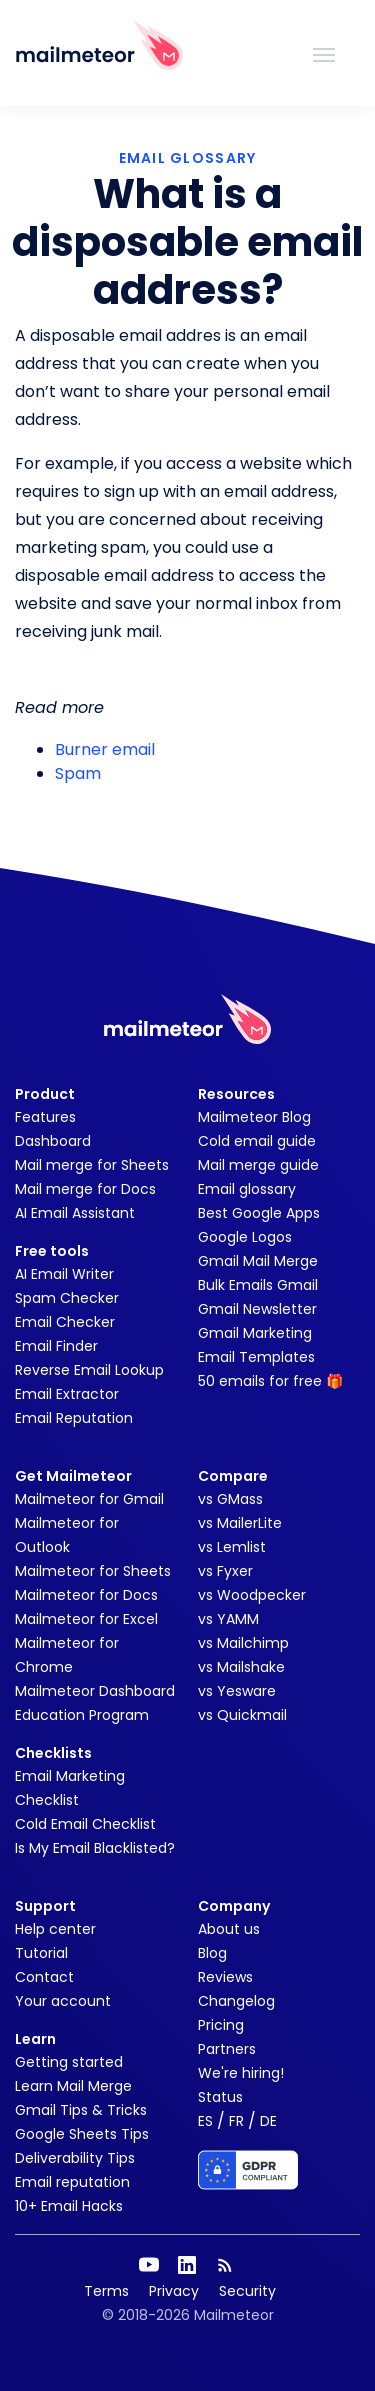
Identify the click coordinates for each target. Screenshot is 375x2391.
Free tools (52, 1251)
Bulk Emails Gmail (258, 1285)
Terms (106, 2291)
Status (220, 2097)
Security (247, 2291)
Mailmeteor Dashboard (95, 1691)
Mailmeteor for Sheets (93, 1571)
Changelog (236, 2001)
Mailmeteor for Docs (86, 1595)
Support (45, 1906)
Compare (233, 1476)
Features (45, 1117)
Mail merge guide (258, 1165)
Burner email (105, 749)
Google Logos (245, 1237)
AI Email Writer (64, 1274)
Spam (78, 773)
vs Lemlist (232, 1547)
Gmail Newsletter (257, 1309)
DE (268, 2121)
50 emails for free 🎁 (270, 1381)
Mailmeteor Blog (254, 1117)
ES (205, 2121)
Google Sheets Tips (82, 2134)
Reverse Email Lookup (89, 1370)
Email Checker (65, 1322)
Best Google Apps (259, 1213)
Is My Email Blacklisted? (95, 1848)
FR (236, 2121)
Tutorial (41, 1953)
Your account (63, 2001)
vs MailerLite (240, 1523)
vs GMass (230, 1499)
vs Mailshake (241, 1667)
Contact (44, 1977)
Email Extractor (67, 1394)
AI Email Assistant (75, 1213)
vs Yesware (237, 1691)
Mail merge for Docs (85, 1189)
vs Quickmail (242, 1715)
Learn (35, 2039)
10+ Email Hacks (69, 2206)
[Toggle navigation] (324, 53)
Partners (227, 2049)
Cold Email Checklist (85, 1824)
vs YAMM (228, 1619)
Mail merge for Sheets (92, 1165)
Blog (212, 1953)
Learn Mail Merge (73, 2086)
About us (229, 1929)
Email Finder (56, 1346)
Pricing (221, 2025)
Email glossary (247, 1189)
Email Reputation (74, 1418)
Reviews (225, 1977)
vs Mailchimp (243, 1643)
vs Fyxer (225, 1571)
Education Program (82, 1715)
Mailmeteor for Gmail (89, 1499)
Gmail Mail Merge (258, 1261)
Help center (55, 1929)
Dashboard (53, 1141)
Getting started (69, 2062)
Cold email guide (257, 1141)
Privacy (174, 2291)
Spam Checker (67, 1298)
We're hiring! (241, 2073)
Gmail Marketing (255, 1333)
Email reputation (72, 2182)
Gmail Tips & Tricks (81, 2110)
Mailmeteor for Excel (86, 1619)
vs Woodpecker (252, 1595)
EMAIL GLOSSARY (188, 158)
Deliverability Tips (75, 2158)
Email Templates (256, 1357)
